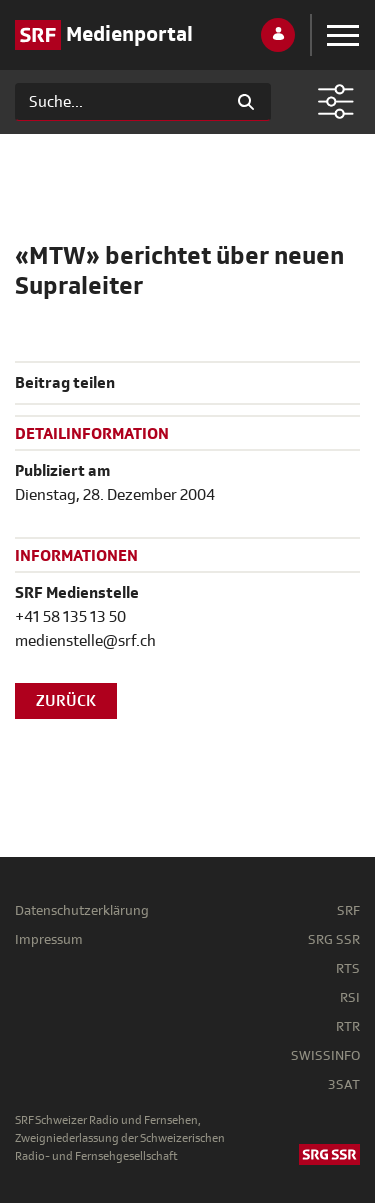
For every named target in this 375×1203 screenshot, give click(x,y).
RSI (350, 997)
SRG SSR (334, 939)
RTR (348, 1026)
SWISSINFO (325, 1055)
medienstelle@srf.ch (85, 641)
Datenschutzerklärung (82, 910)
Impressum (49, 939)
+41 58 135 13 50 (70, 617)
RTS (348, 968)
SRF (348, 910)
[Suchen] (118, 102)
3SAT (344, 1084)
